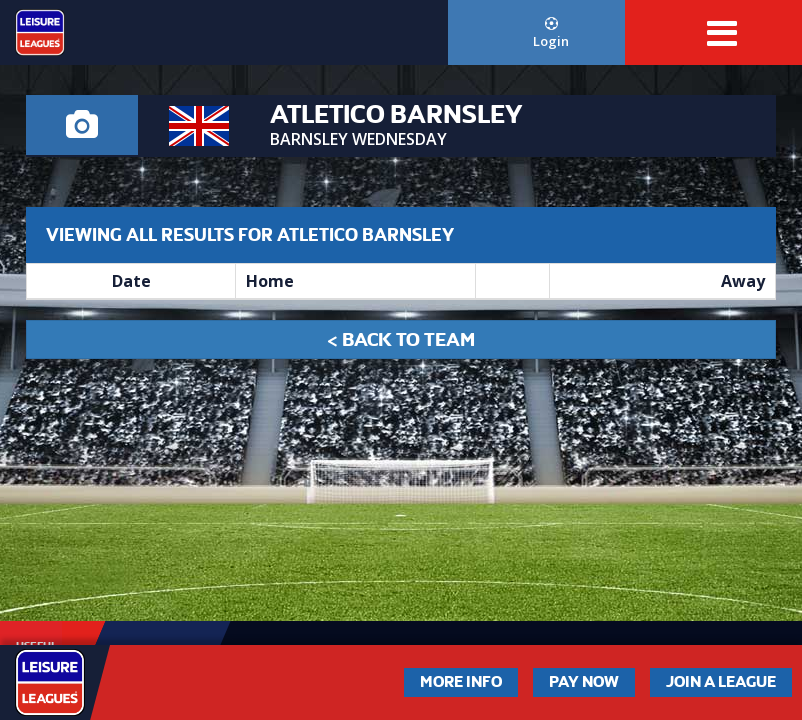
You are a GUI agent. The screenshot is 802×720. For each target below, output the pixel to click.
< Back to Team (401, 339)
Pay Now (584, 682)
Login (551, 33)
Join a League (721, 682)
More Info (461, 682)
